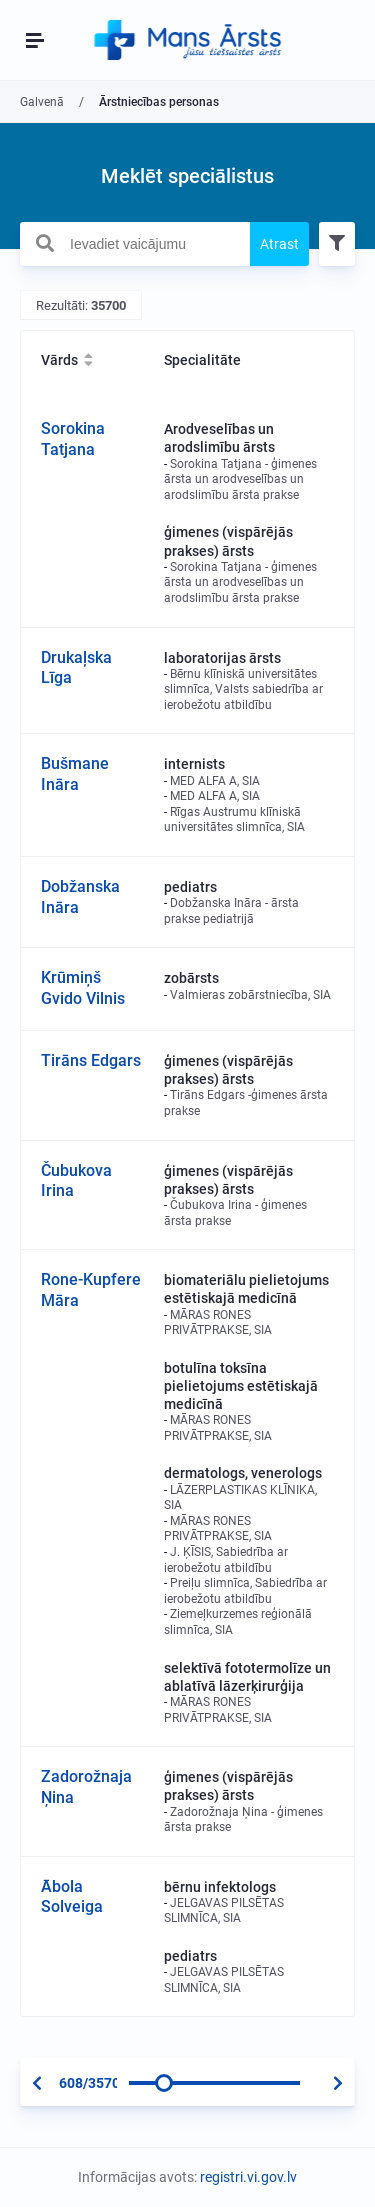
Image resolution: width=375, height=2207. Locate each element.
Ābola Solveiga (72, 1897)
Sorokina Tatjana (73, 439)
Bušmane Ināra (75, 774)
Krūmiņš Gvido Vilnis (83, 988)
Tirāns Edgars (91, 1060)
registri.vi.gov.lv (248, 2177)
